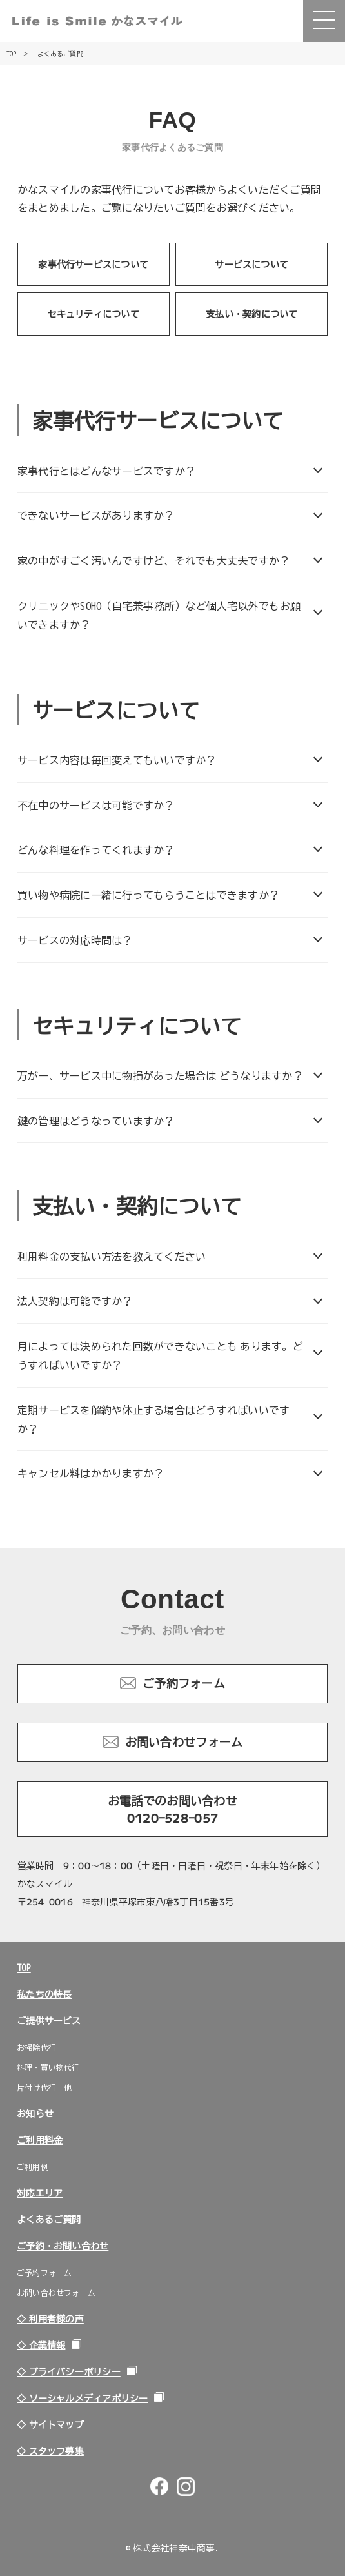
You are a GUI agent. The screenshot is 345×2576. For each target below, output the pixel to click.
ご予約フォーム (184, 1682)
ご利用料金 (40, 2139)
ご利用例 (32, 2166)
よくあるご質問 (49, 2219)
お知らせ (35, 2113)
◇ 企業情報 (41, 2344)
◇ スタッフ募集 (50, 2450)
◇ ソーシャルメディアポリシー (82, 2397)
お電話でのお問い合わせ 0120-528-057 (178, 1809)
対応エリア (40, 2192)
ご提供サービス (49, 2020)
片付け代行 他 (44, 2087)
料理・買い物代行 (48, 2067)
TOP (24, 1967)
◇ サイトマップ (50, 2424)
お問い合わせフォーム (184, 1741)
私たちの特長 (44, 1993)
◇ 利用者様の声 (50, 2318)
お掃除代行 (36, 2047)
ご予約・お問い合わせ (62, 2245)
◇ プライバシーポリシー (69, 2371)
